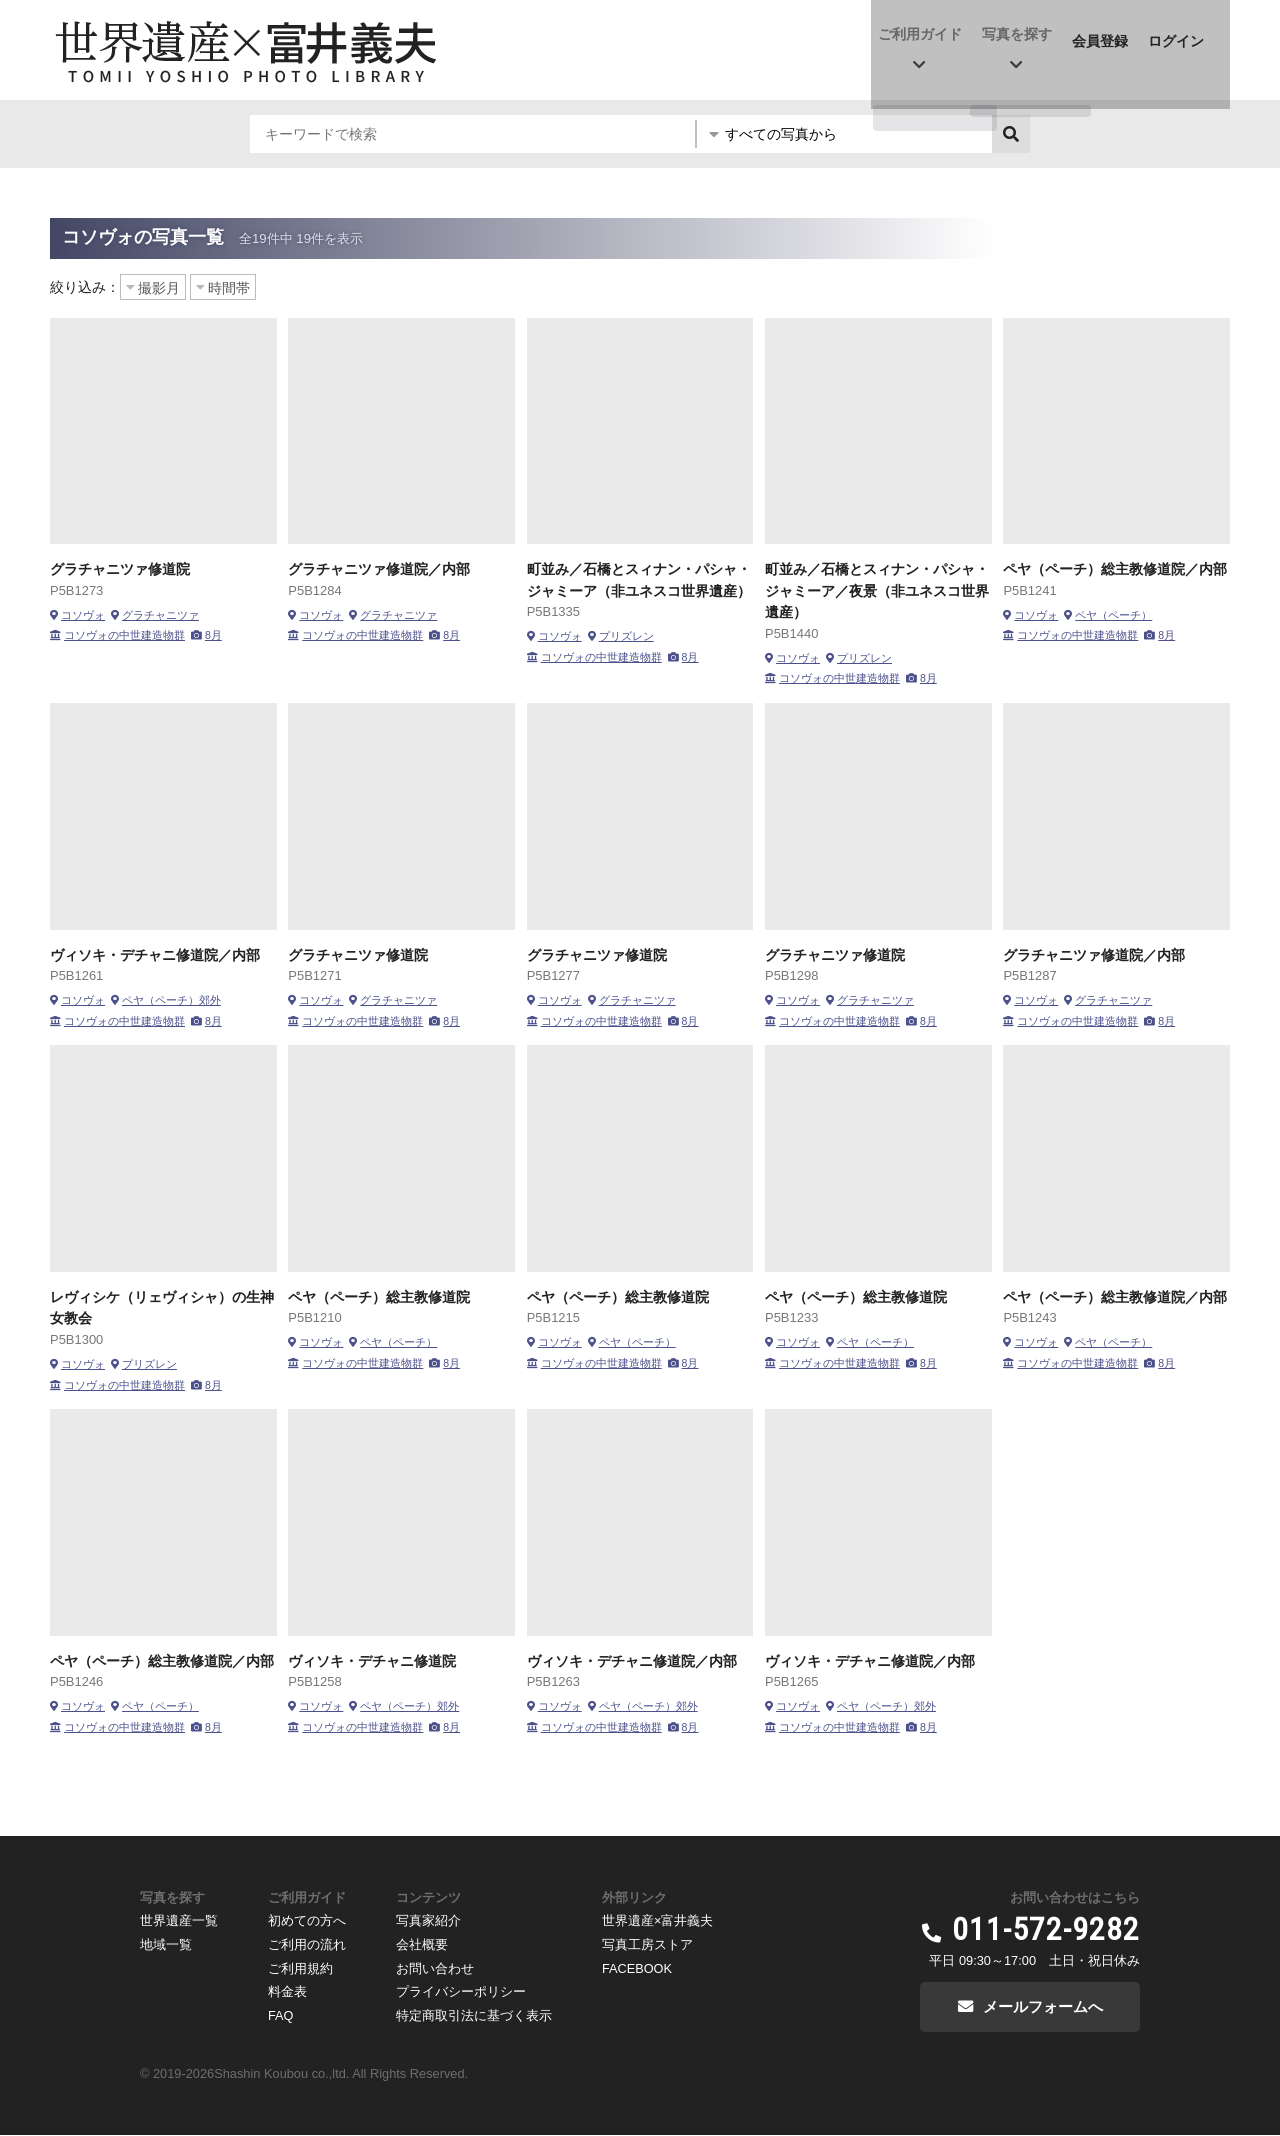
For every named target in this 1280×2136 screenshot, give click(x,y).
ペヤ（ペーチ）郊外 (171, 1000)
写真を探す (1023, 37)
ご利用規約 (300, 1966)
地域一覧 (166, 1943)
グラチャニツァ (160, 615)
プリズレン (626, 636)
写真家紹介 (428, 1920)
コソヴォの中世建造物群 (124, 635)
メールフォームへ (1043, 2007)
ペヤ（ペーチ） (1113, 615)
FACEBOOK (637, 1966)
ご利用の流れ (307, 1943)
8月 (213, 635)
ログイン (1182, 37)
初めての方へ (307, 1920)
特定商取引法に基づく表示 (474, 2012)
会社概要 (422, 1943)
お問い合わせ (435, 1966)
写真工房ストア (647, 1943)
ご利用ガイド (926, 37)
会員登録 (1106, 37)
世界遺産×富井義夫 (657, 1920)
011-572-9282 (1046, 1930)
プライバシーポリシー (461, 1989)
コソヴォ (83, 615)
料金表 (287, 1989)
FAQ (281, 2012)
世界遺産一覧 (179, 1920)
